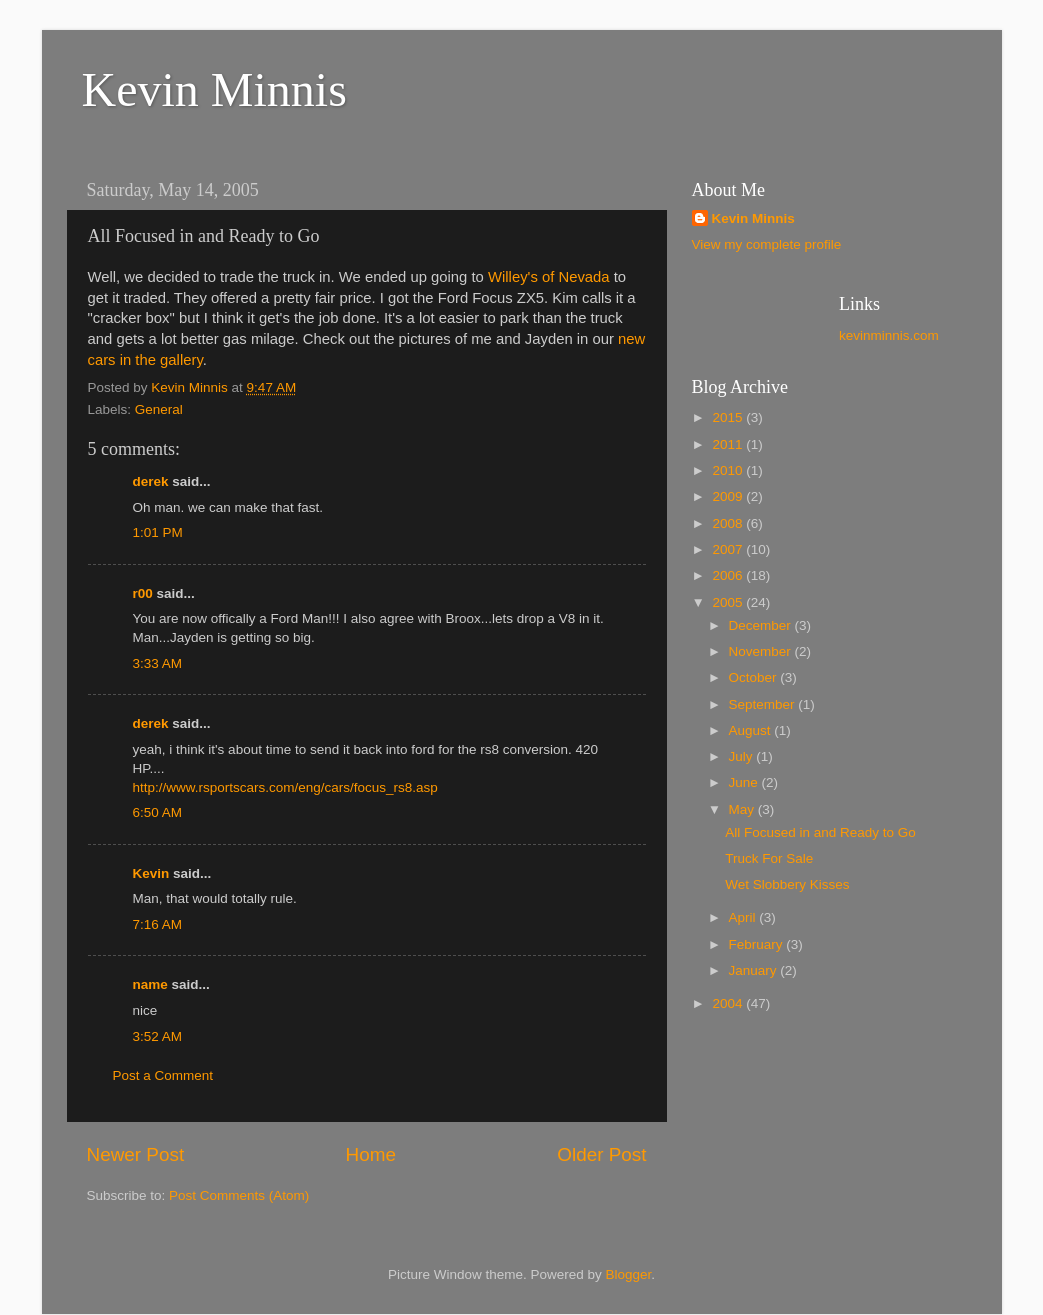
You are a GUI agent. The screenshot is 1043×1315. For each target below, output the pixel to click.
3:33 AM (158, 663)
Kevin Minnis (214, 89)
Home (371, 1154)
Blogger (629, 1274)
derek (151, 481)
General (159, 409)
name (150, 984)
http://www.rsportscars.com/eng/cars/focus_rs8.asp (285, 787)
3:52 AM (158, 1036)
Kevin (151, 873)
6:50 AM (158, 812)
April (744, 917)
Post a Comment (163, 1075)
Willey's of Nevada (549, 277)
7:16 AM (158, 924)
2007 (729, 549)
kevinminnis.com (889, 335)
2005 (729, 602)
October (755, 677)
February (758, 944)
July (743, 756)
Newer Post (136, 1154)
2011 (729, 444)
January (755, 970)
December (762, 625)
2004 (729, 1003)
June (745, 782)
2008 (729, 523)
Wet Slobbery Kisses (787, 884)
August (752, 730)
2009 (729, 496)
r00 (143, 593)
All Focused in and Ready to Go (820, 832)
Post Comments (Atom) (239, 1195)
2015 (729, 417)
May (743, 809)
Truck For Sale (769, 858)
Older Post (601, 1154)
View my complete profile (767, 244)
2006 (729, 575)
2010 (729, 470)
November (762, 651)
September (764, 704)
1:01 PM (158, 532)
